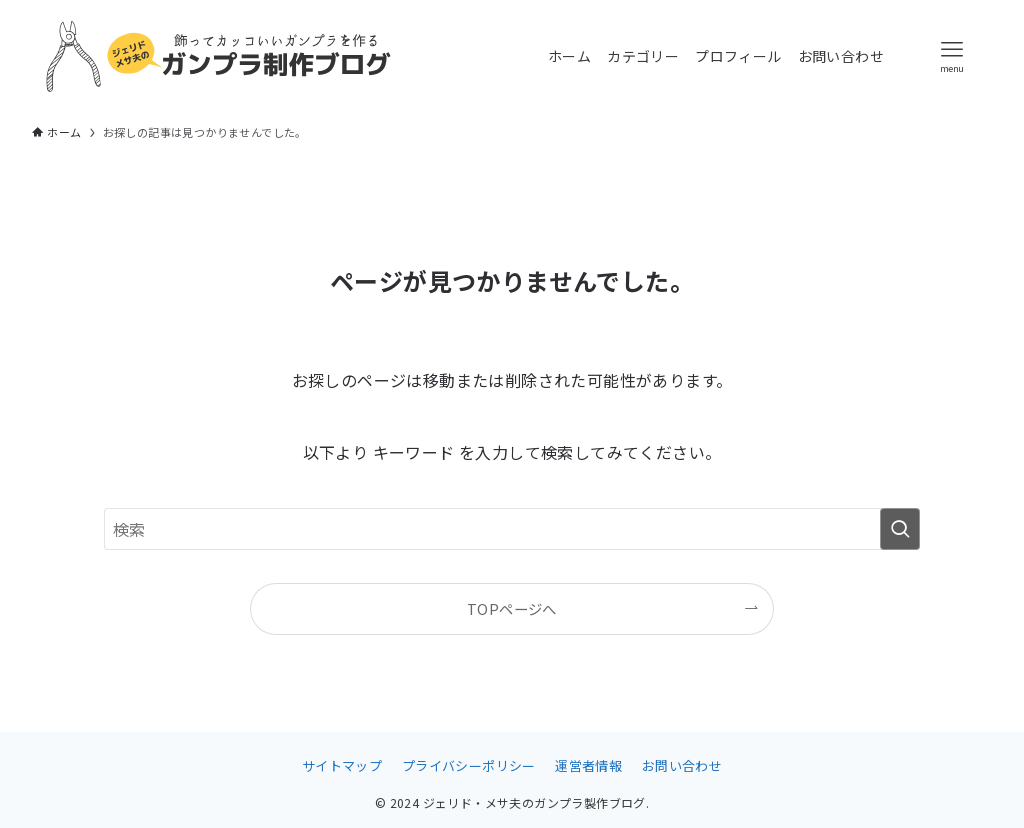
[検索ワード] (512, 529)
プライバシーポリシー (469, 765)
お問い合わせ (682, 765)
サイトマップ (342, 765)
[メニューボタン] (952, 56)
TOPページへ (512, 608)
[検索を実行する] (900, 529)
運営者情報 (588, 765)
